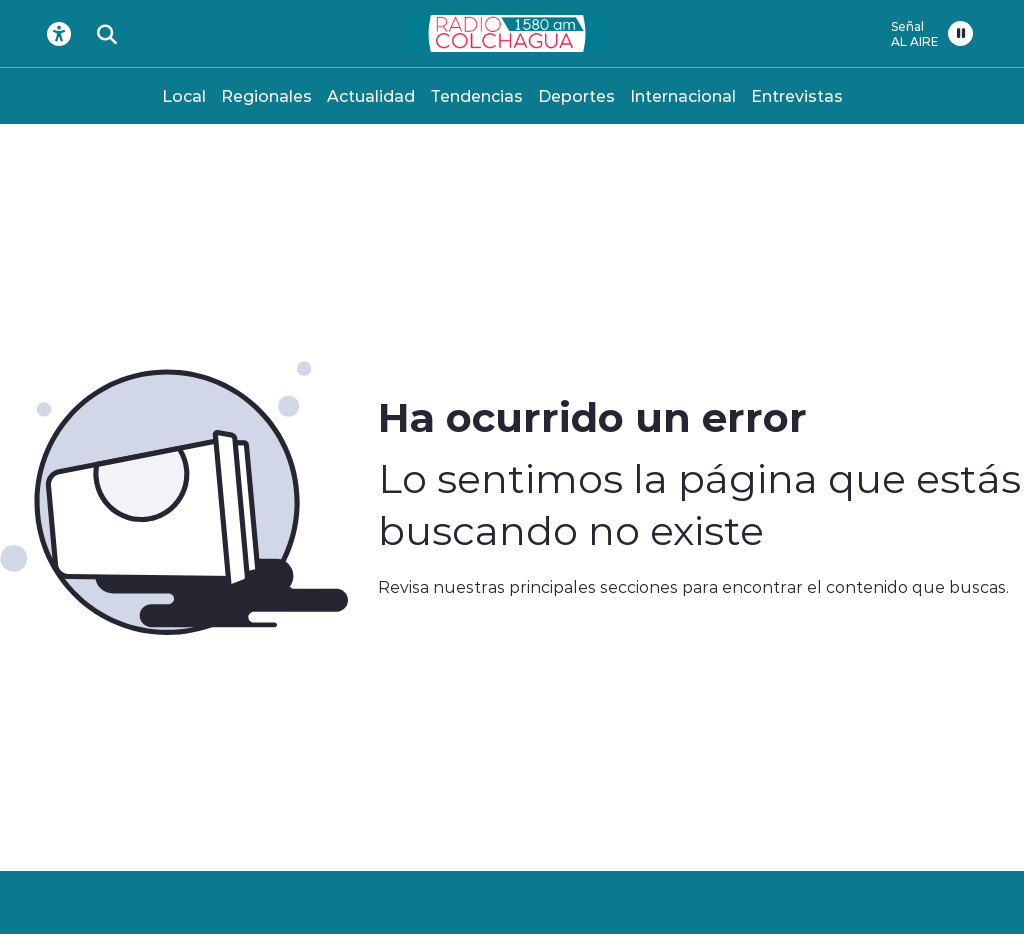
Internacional (683, 95)
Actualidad (371, 95)
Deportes (576, 95)
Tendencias (476, 95)
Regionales (266, 95)
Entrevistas (797, 95)
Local (184, 95)
